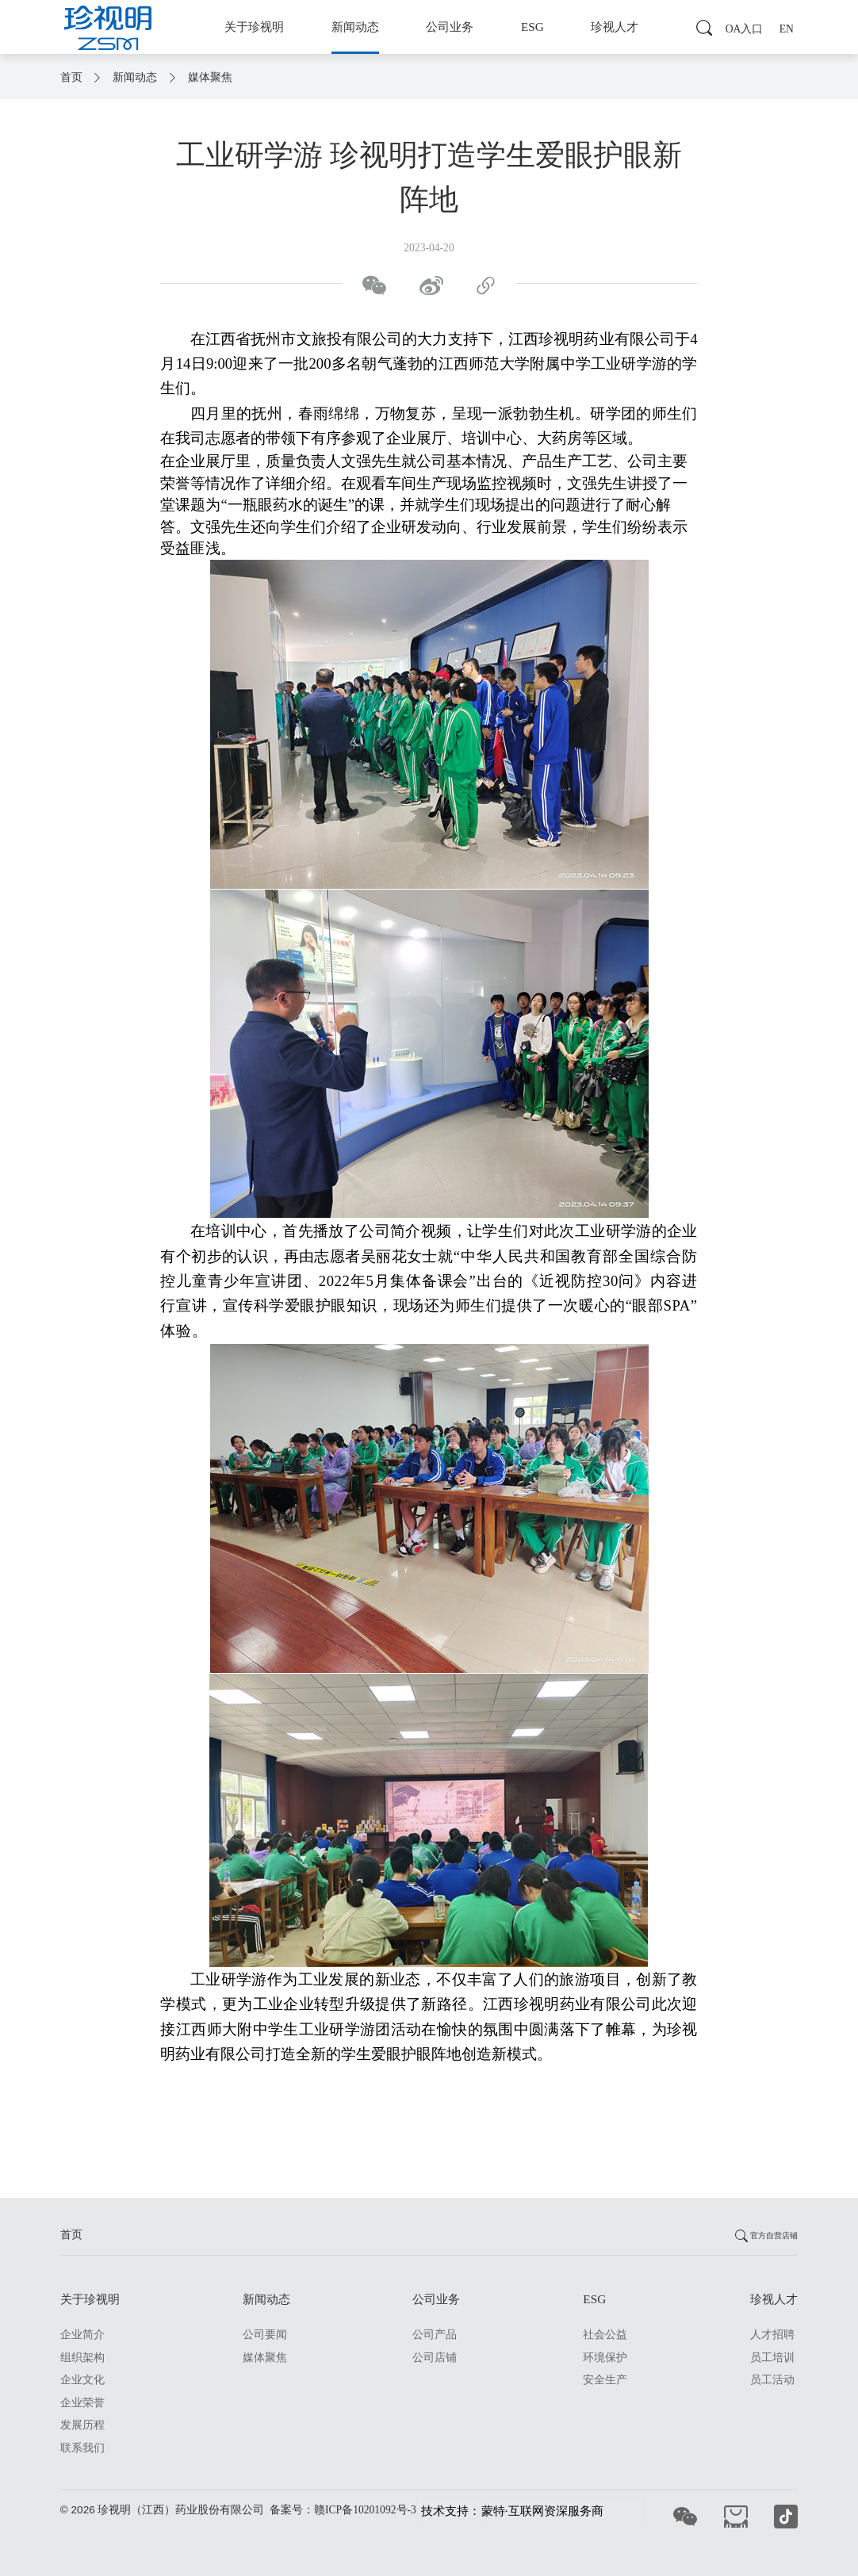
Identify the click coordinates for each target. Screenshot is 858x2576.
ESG (532, 26)
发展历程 (82, 2425)
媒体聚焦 (210, 77)
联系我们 (82, 2448)
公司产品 (434, 2335)
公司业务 (449, 26)
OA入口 (745, 29)
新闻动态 (355, 26)
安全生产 (605, 2380)
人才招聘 (772, 2335)
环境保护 (605, 2358)
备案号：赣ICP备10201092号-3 (343, 2510)
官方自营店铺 (764, 2235)
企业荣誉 (82, 2403)
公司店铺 (434, 2358)
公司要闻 (265, 2335)
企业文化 (82, 2380)
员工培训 (772, 2358)
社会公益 (605, 2335)
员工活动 (772, 2380)
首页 (72, 77)
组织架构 (82, 2358)
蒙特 (493, 2511)
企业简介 (82, 2335)
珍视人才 (614, 26)
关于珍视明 (254, 26)
